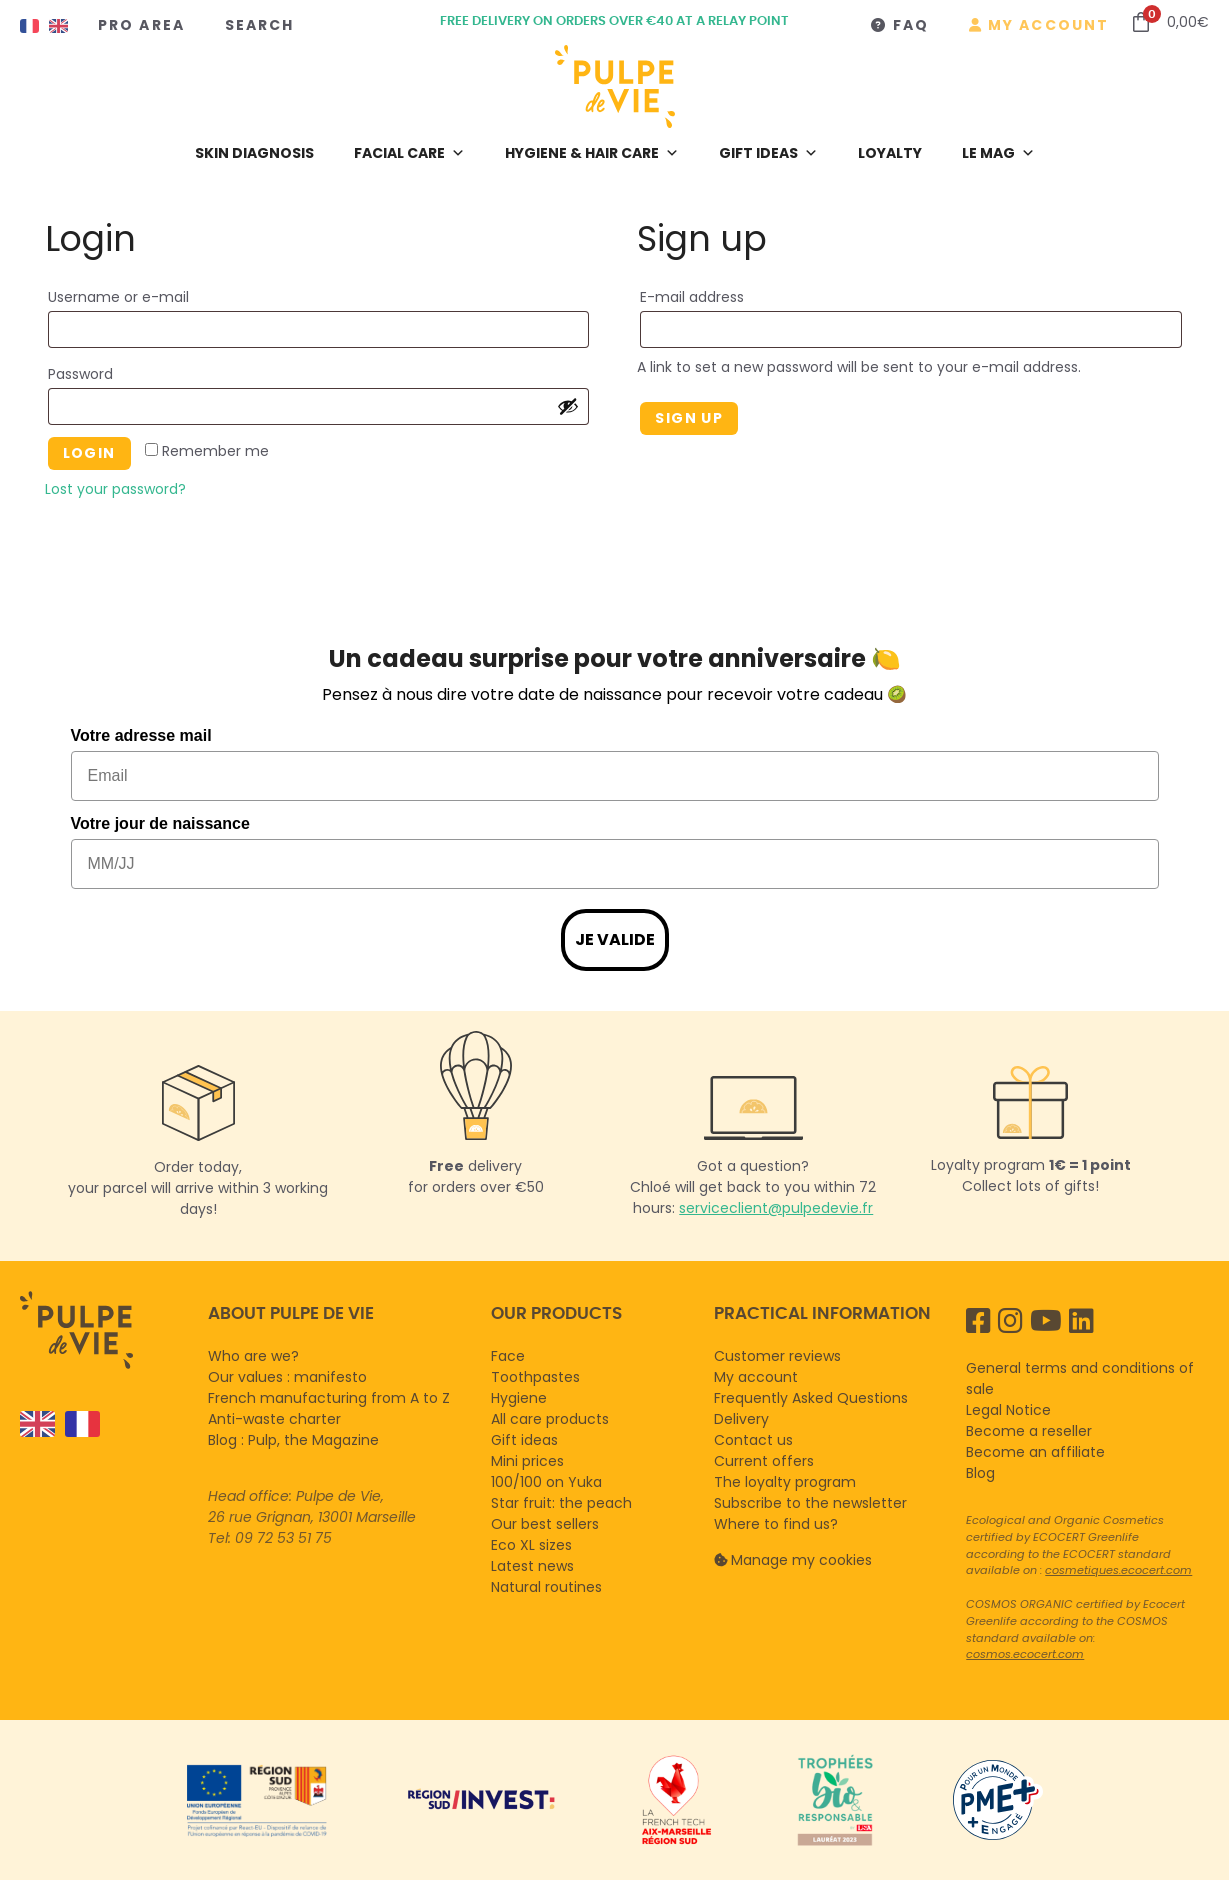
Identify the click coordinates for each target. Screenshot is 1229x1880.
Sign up (689, 418)
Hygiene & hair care (592, 153)
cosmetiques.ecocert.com (1118, 1570)
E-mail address (725, 295)
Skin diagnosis (254, 153)
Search (260, 25)
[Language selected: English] (104, 1424)
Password (114, 372)
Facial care (409, 153)
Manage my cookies (801, 1560)
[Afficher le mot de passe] (568, 406)
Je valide (615, 939)
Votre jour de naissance (160, 823)
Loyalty (890, 153)
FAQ (911, 25)
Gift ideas (768, 153)
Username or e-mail (152, 295)
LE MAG (998, 153)
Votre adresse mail (141, 735)
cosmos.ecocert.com (1025, 1654)
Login (89, 453)
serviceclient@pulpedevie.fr (776, 1208)
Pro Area (141, 25)
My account (1048, 25)
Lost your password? (115, 489)
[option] (77, 1424)
